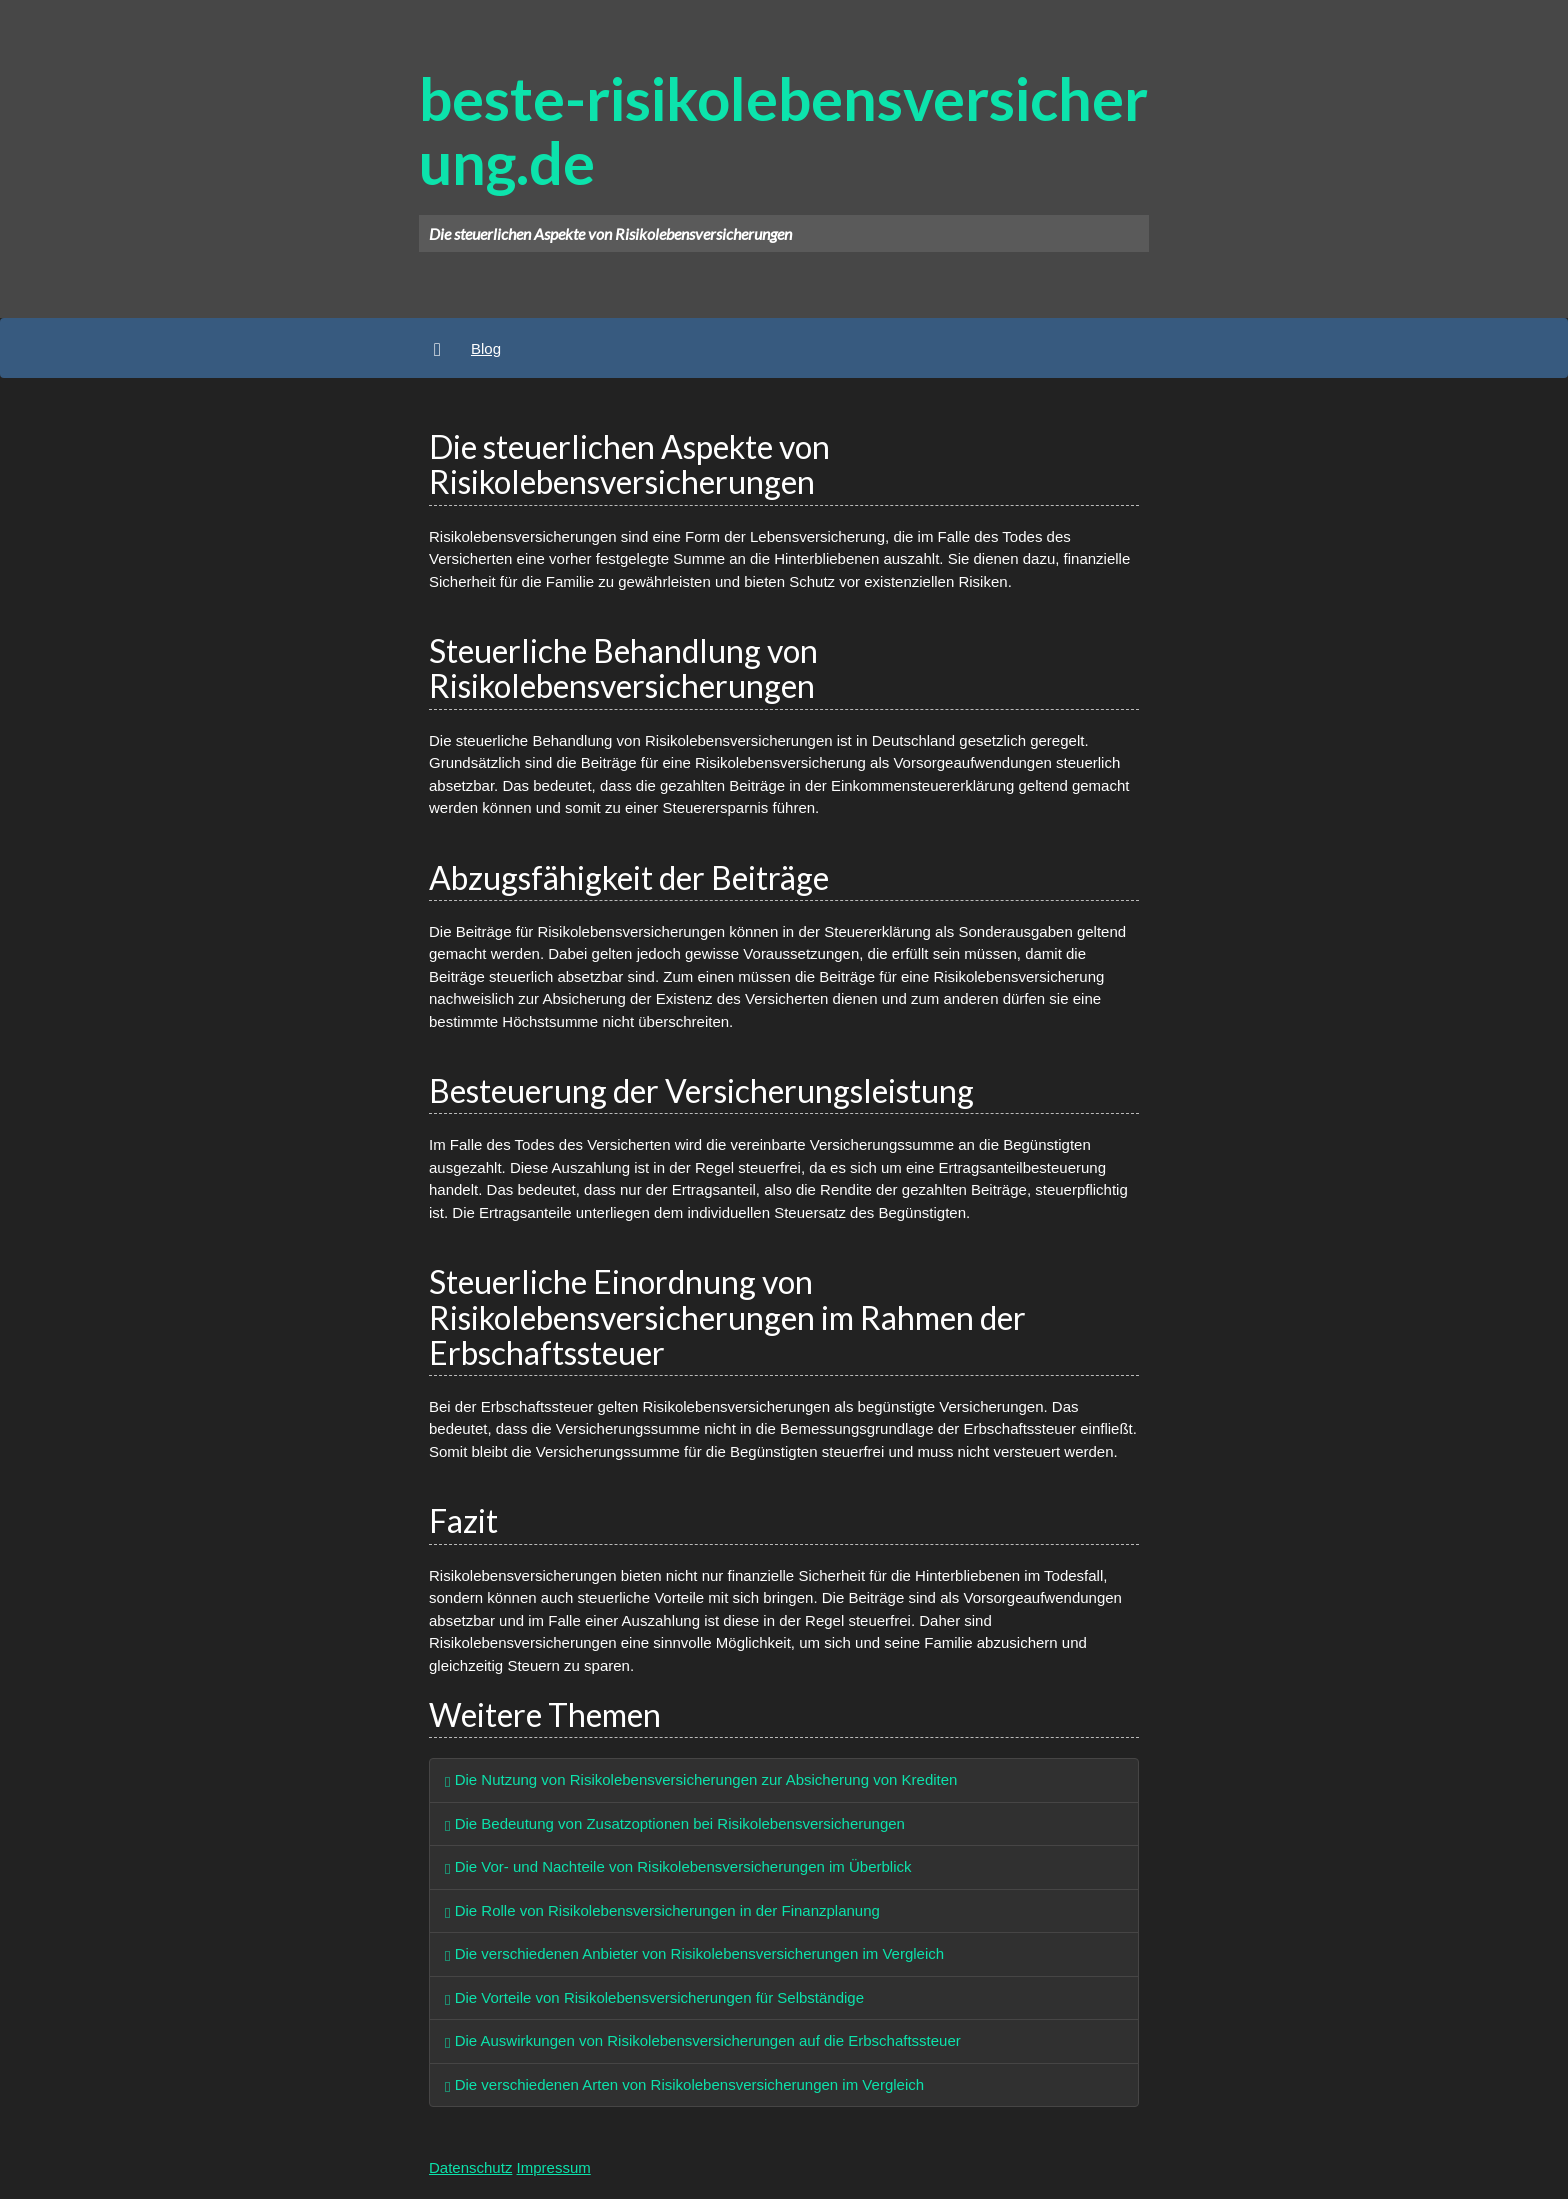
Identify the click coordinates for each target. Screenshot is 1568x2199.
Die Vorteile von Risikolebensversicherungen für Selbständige (654, 1997)
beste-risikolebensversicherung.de (783, 130)
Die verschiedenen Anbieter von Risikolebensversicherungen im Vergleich (694, 1953)
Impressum (554, 2167)
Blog (486, 348)
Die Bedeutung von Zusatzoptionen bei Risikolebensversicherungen (675, 1823)
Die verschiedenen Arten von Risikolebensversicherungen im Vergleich (684, 2084)
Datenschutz (470, 2167)
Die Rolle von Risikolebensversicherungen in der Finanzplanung (662, 1910)
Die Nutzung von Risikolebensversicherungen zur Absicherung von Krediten (701, 1779)
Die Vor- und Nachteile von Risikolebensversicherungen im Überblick (678, 1866)
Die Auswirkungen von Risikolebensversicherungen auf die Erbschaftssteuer (703, 2040)
